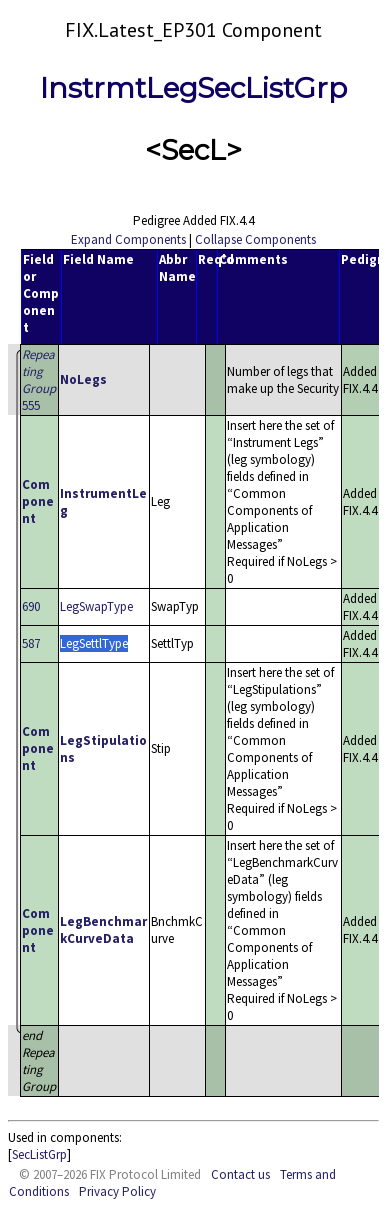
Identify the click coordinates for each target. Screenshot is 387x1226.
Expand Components (128, 239)
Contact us (240, 1174)
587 (31, 643)
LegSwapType (96, 606)
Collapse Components (255, 239)
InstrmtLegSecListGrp (193, 88)
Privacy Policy (117, 1191)
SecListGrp (39, 1154)
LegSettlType (94, 643)
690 (31, 606)
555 (39, 380)
